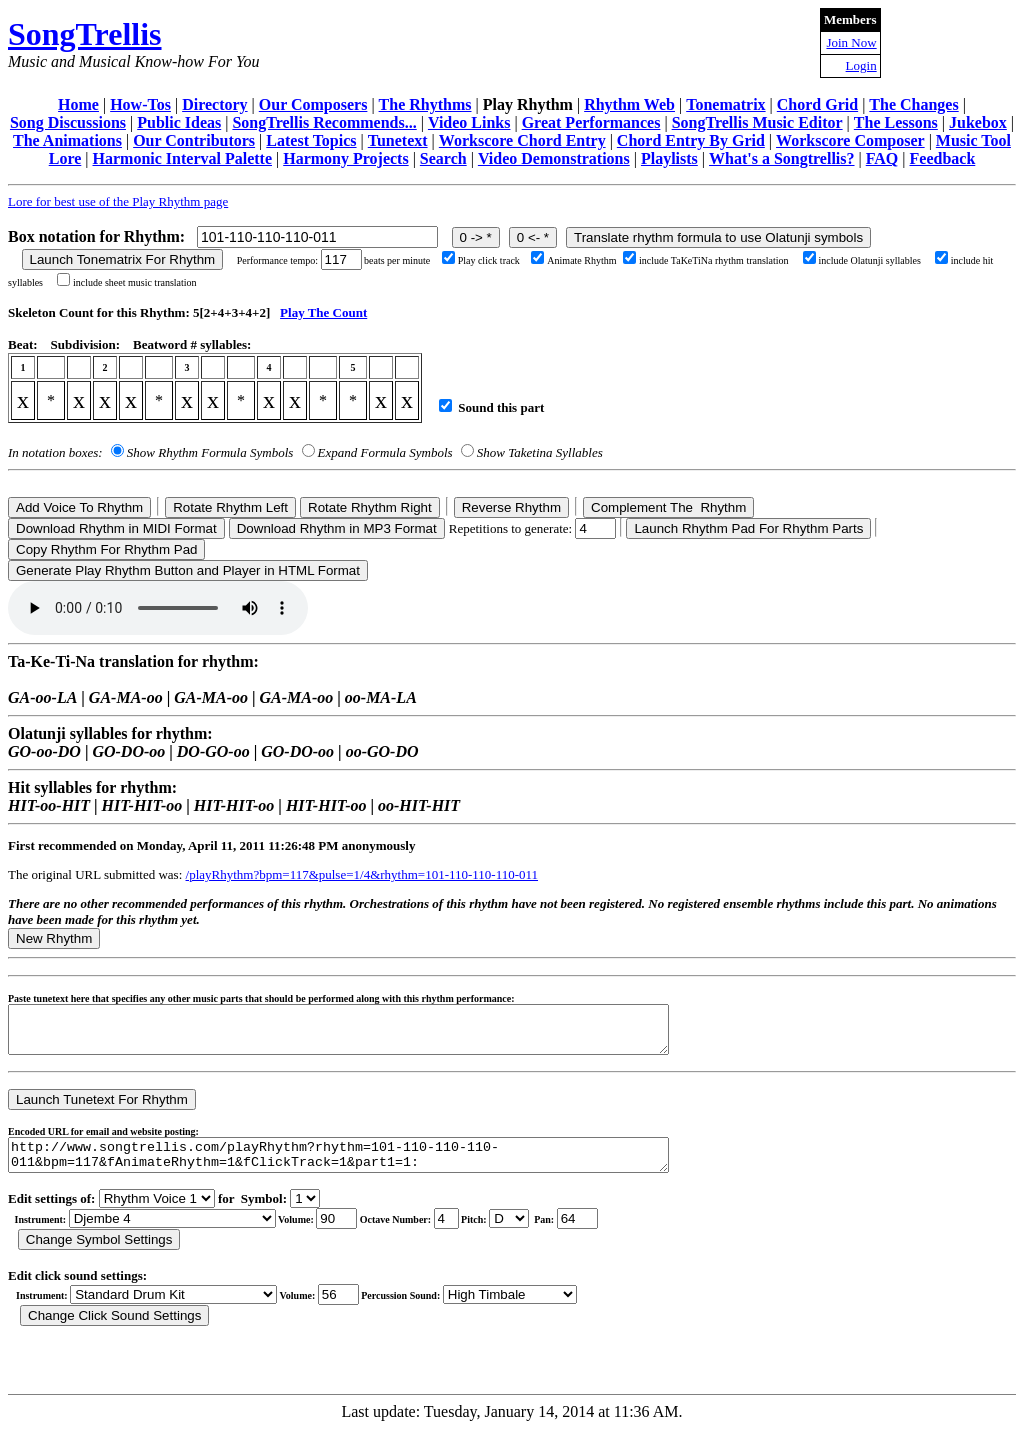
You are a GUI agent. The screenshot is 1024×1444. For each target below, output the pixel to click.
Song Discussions (68, 122)
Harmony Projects (345, 158)
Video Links (469, 122)
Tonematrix (725, 104)
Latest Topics (311, 140)
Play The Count (323, 312)
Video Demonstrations (554, 158)
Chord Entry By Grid (691, 140)
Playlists (669, 158)
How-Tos (140, 104)
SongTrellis (85, 34)
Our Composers (313, 104)
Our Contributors (194, 140)
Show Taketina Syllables (540, 452)
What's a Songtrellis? (782, 158)
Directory (214, 104)
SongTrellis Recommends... (324, 122)
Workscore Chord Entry (522, 140)
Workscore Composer (850, 140)
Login (861, 65)
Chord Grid (817, 104)
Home (78, 104)
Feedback (943, 158)
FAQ (882, 158)
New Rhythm (54, 938)
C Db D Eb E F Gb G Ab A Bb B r (509, 1233)
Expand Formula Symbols (385, 452)
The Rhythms (425, 104)
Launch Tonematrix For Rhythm (123, 259)
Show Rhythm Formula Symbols (210, 452)
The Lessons (896, 122)
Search (443, 158)
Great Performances (591, 122)
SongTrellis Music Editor (757, 122)
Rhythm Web (629, 104)
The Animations (67, 140)
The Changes (913, 104)
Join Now (851, 42)
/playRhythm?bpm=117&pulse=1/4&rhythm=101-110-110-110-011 (362, 874)
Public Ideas (179, 122)
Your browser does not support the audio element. (158, 608)
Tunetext (398, 140)
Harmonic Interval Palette (183, 158)
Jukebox (978, 122)
